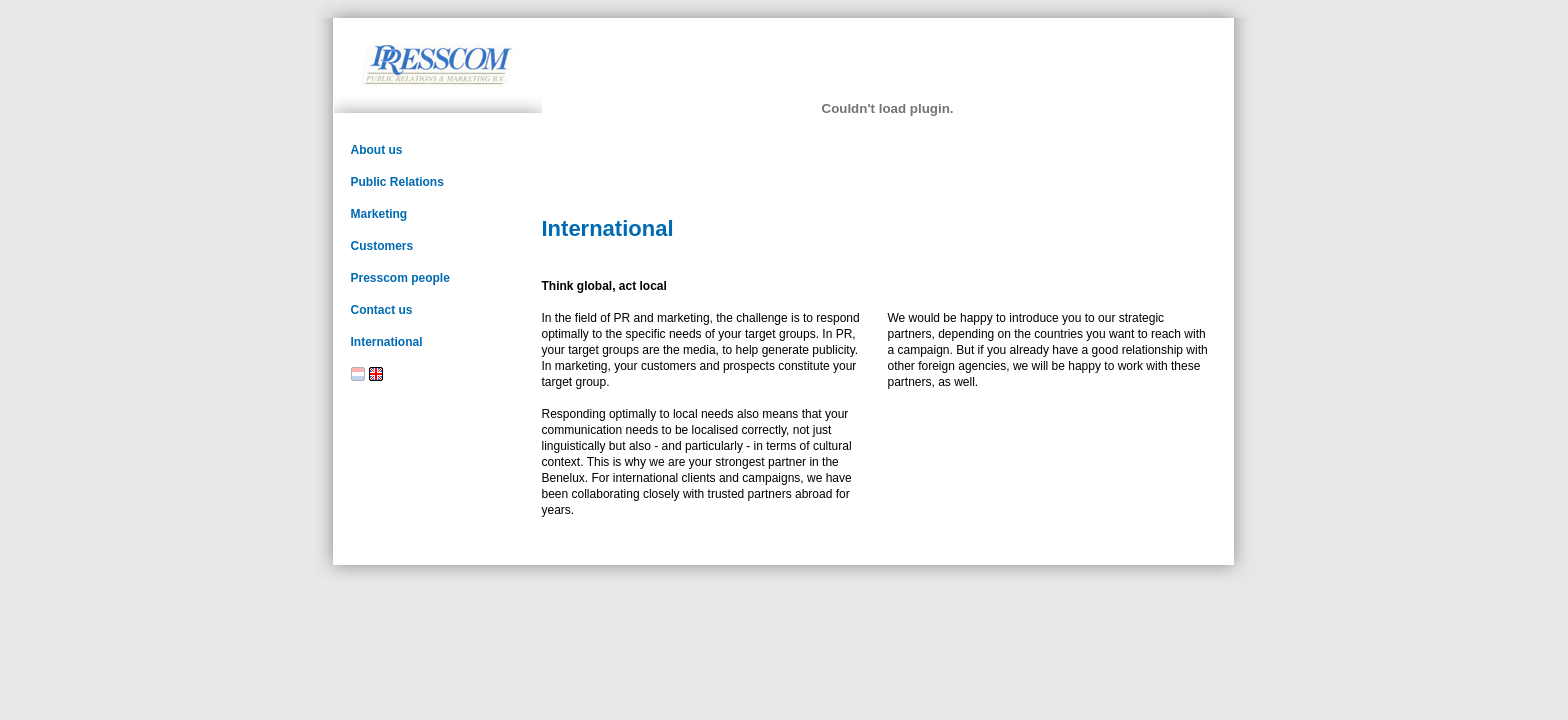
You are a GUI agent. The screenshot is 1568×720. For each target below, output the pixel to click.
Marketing (379, 214)
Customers (382, 246)
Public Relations (397, 182)
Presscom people (400, 278)
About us (377, 150)
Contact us (382, 310)
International (387, 342)
